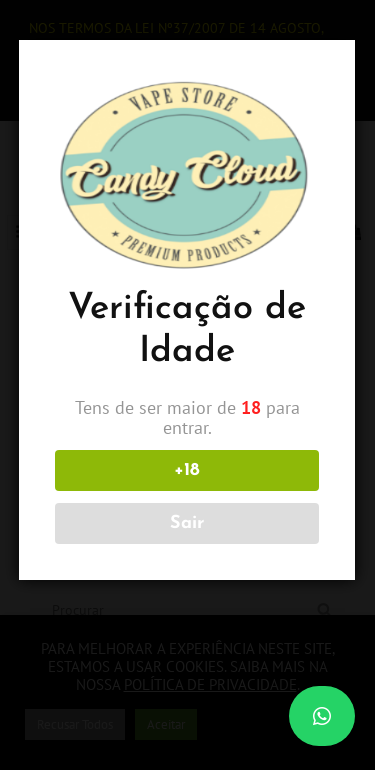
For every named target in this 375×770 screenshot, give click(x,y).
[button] (322, 716)
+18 (186, 470)
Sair (186, 523)
